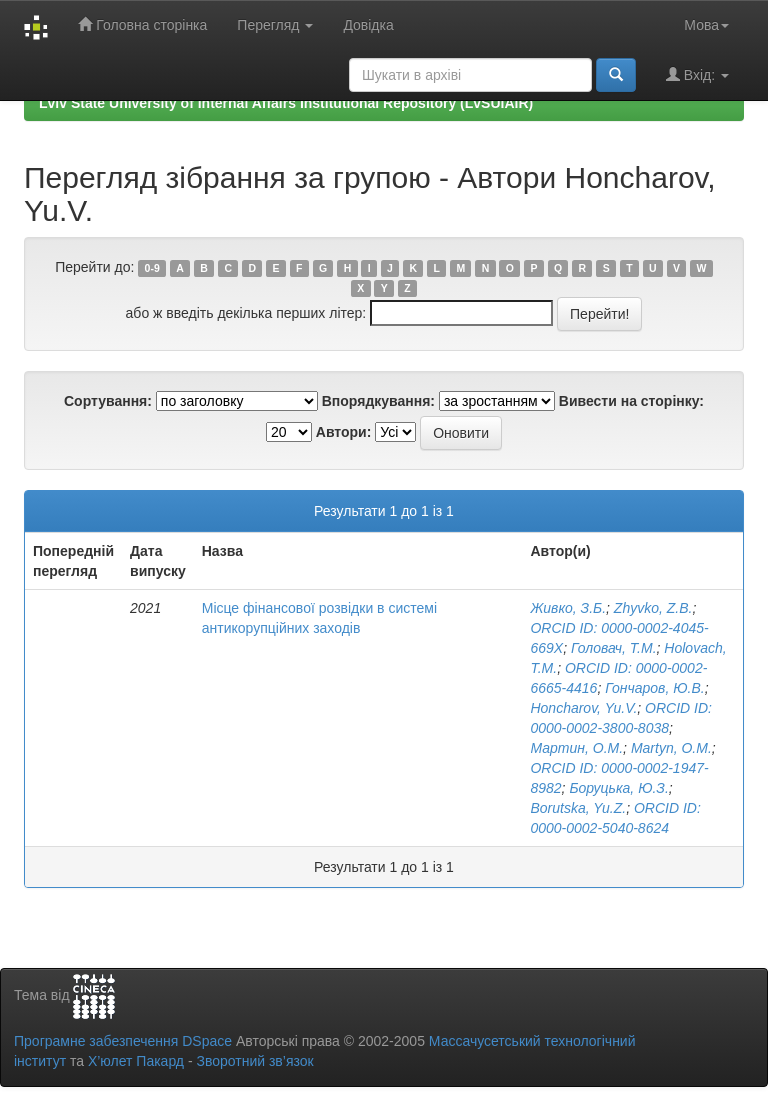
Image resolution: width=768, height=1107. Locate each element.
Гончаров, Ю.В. (654, 688)
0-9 (152, 268)
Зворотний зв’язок (254, 1061)
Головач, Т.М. (614, 648)
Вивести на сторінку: (631, 401)
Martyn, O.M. (671, 748)
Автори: (344, 432)
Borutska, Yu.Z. (578, 808)
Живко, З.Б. (568, 608)
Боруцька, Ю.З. (618, 788)
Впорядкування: (378, 401)
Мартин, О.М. (576, 748)
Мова (706, 25)
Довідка (368, 25)
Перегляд (275, 25)
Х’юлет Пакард (136, 1061)
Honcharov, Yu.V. (583, 708)
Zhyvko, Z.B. (653, 608)
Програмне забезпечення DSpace (123, 1041)
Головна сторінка (142, 24)
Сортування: (108, 401)
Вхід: (697, 74)
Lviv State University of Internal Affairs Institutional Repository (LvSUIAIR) (286, 103)
